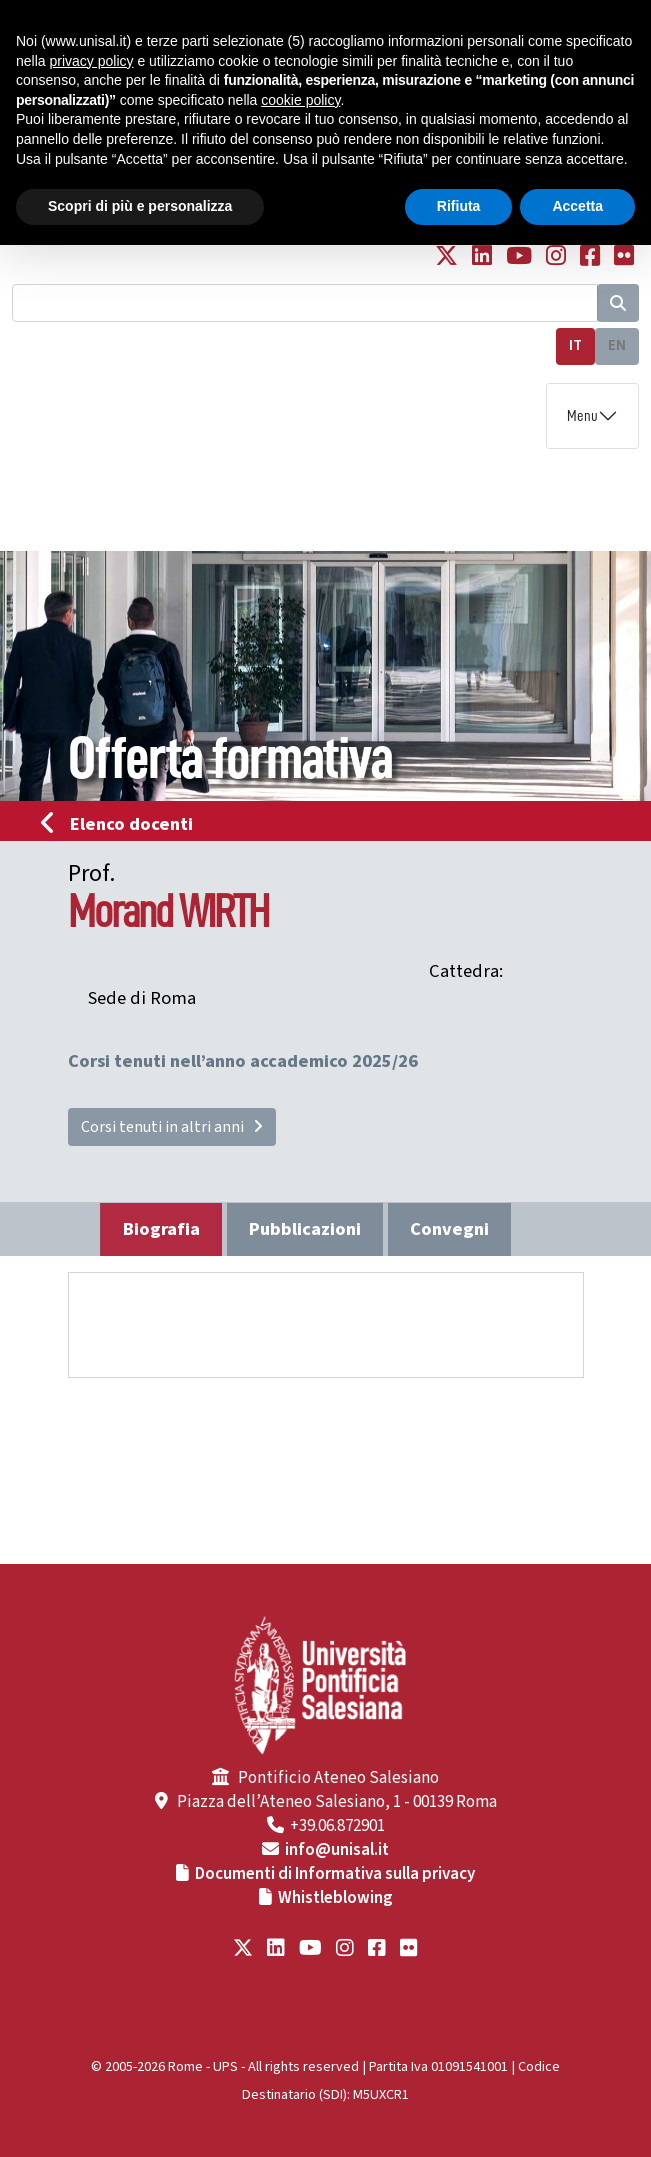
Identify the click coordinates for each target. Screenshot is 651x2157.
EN (617, 345)
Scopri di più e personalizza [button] (140, 206)
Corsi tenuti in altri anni (172, 1127)
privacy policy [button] (91, 61)
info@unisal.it (337, 1850)
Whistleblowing (335, 1898)
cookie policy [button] (300, 100)
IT (575, 345)
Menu (582, 416)
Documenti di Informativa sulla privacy (335, 1874)
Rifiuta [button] (459, 206)
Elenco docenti (123, 824)
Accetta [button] (577, 206)
